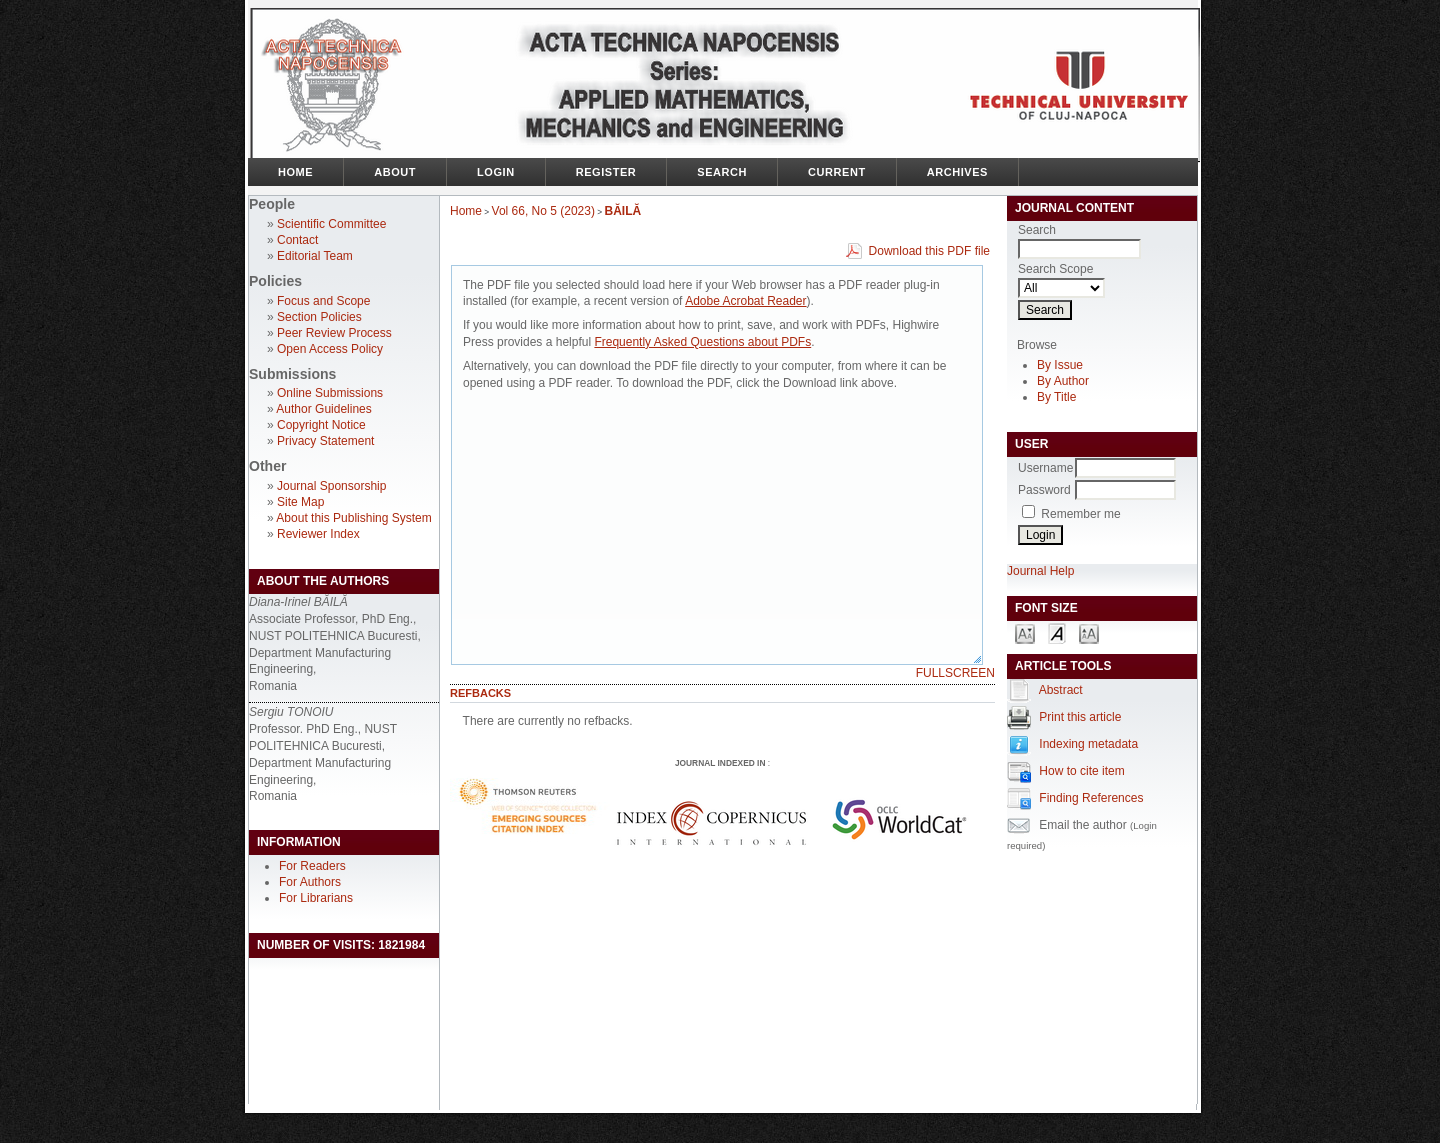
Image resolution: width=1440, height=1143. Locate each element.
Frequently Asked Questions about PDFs (702, 342)
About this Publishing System (353, 518)
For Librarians (316, 898)
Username (1045, 468)
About (395, 172)
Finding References (1091, 798)
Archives (957, 172)
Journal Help (1040, 571)
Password (1044, 490)
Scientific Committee (331, 224)
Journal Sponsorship (331, 486)
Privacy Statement (325, 441)
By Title (1056, 397)
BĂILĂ (623, 211)
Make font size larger (1089, 632)
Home (295, 172)
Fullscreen (955, 673)
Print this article (1080, 717)
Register (606, 172)
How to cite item (1081, 771)
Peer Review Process (334, 333)
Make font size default (1057, 632)
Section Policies (319, 317)
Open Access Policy (330, 349)
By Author (1063, 381)
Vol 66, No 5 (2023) (543, 211)
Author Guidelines (323, 409)
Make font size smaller (1025, 632)
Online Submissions (330, 393)
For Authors (310, 882)
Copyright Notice (321, 425)
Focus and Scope (323, 301)
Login (496, 172)
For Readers (312, 866)
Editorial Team (315, 256)
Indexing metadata (1088, 744)
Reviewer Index (318, 534)
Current (837, 172)
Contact (297, 240)
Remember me (1080, 514)
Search (722, 172)
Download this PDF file (929, 251)
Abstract (1061, 690)
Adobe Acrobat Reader (745, 301)
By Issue (1060, 365)
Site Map (300, 502)
